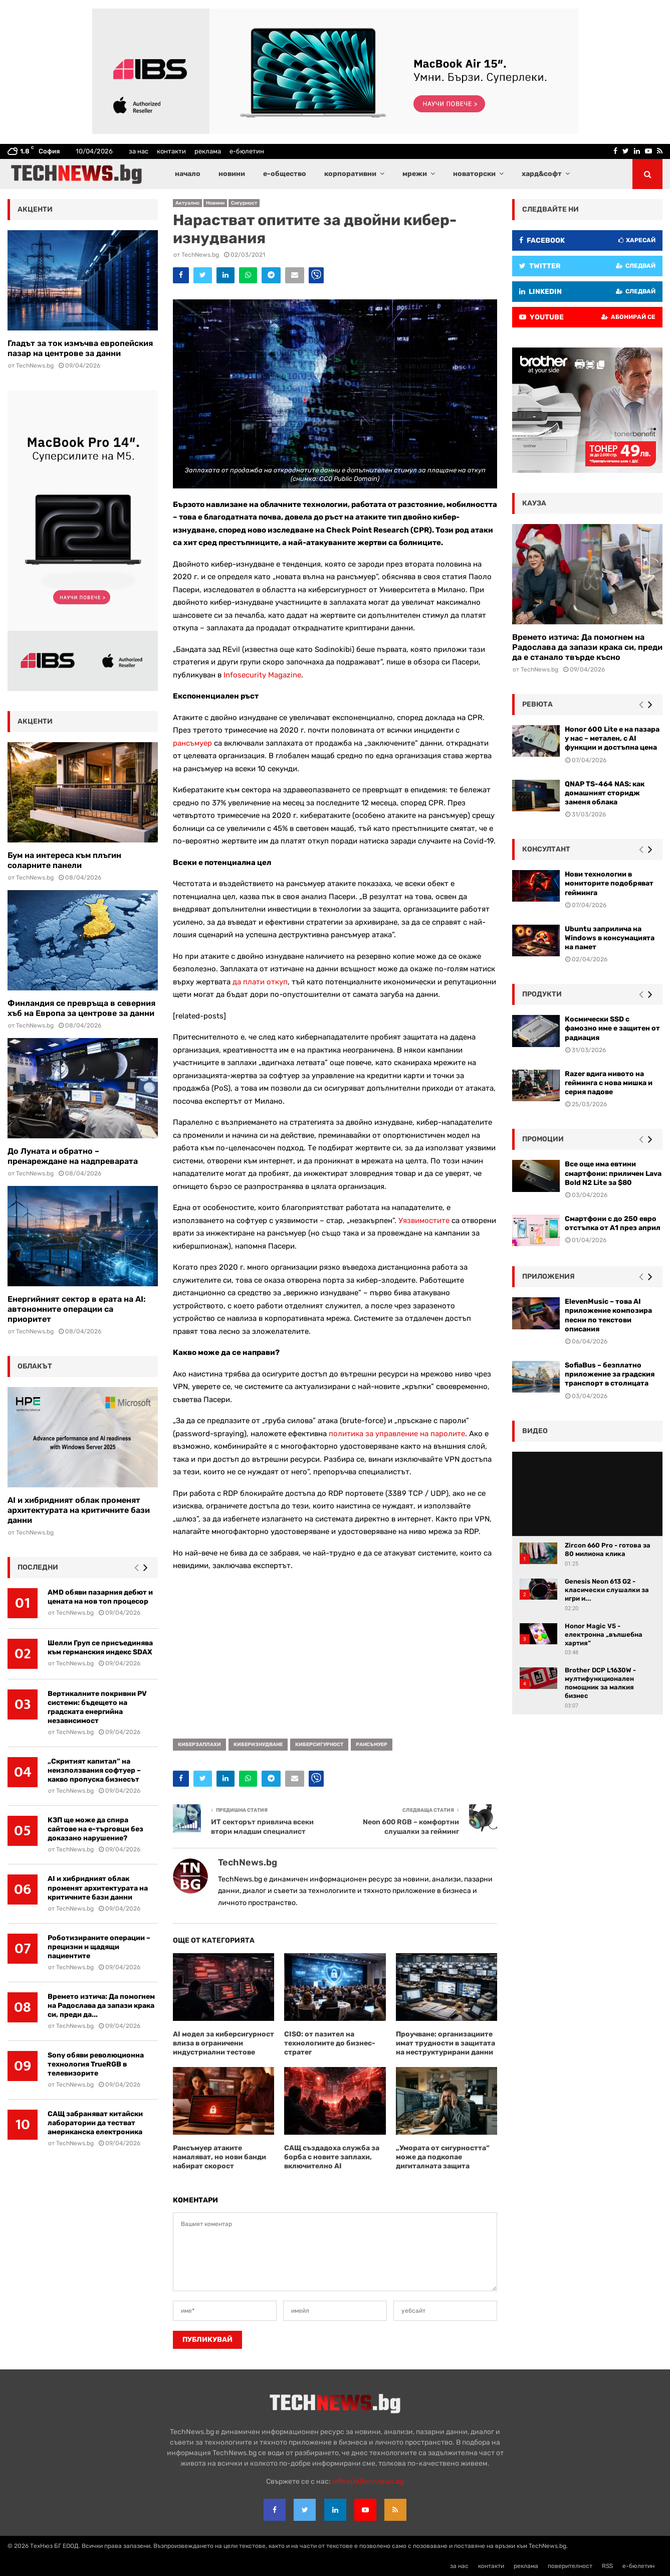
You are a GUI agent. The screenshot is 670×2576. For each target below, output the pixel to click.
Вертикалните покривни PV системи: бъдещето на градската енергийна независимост (97, 1707)
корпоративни (350, 173)
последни (38, 1567)
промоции (543, 1139)
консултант (546, 849)
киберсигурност (319, 1745)
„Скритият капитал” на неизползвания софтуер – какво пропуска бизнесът (94, 1770)
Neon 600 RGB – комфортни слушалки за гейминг (411, 1827)
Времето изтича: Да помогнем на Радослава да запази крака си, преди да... (101, 2005)
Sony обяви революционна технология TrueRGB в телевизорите (96, 2064)
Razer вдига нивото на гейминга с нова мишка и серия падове (608, 1083)
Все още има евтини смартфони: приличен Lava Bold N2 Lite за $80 (613, 1173)
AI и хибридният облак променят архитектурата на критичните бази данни (79, 1510)
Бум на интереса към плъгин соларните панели (64, 860)
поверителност (570, 2565)
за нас (138, 151)
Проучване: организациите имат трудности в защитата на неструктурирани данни (445, 2043)
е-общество (284, 173)
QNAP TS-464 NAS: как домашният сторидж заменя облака (604, 793)
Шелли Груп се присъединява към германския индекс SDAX (100, 1647)
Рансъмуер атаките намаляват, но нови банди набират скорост (219, 2157)
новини (231, 173)
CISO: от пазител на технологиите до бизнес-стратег (329, 2043)
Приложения (548, 1276)
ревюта (537, 704)
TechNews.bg (200, 254)
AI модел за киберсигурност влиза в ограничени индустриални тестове (223, 2043)
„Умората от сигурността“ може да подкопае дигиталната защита (443, 2157)
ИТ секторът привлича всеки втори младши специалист (262, 1827)
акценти (35, 209)
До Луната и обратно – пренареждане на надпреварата (73, 1156)
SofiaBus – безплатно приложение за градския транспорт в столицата (609, 1374)
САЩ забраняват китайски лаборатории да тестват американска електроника (95, 2123)
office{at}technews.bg (368, 2481)
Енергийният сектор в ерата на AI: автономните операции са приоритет (77, 1309)
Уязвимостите (424, 1220)
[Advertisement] (335, 1651)
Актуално (187, 203)
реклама (207, 151)
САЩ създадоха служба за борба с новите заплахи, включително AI (331, 2157)
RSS (607, 2565)
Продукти (542, 994)
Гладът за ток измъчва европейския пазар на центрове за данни (80, 348)
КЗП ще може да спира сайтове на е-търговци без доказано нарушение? (95, 1829)
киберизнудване (258, 1745)
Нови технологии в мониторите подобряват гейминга (609, 883)
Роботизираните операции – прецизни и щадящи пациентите (99, 1947)
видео (535, 1431)
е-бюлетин (247, 151)
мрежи (414, 173)
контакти (171, 151)
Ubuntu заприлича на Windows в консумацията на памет (609, 938)
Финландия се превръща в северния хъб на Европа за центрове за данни (81, 1008)
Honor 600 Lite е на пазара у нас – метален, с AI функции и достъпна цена (612, 738)
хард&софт (542, 173)
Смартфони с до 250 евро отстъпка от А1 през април (612, 1223)
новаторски (474, 173)
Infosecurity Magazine (262, 674)
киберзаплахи (199, 1745)
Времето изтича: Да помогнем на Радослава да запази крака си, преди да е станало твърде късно (587, 647)
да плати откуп (260, 981)
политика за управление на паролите (397, 1433)
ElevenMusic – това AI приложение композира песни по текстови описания (608, 1315)
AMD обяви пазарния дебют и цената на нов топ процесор (100, 1597)
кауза (534, 503)
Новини (215, 203)
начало (187, 173)
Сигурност (244, 203)
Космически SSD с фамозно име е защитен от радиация (612, 1028)
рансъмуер (192, 743)
